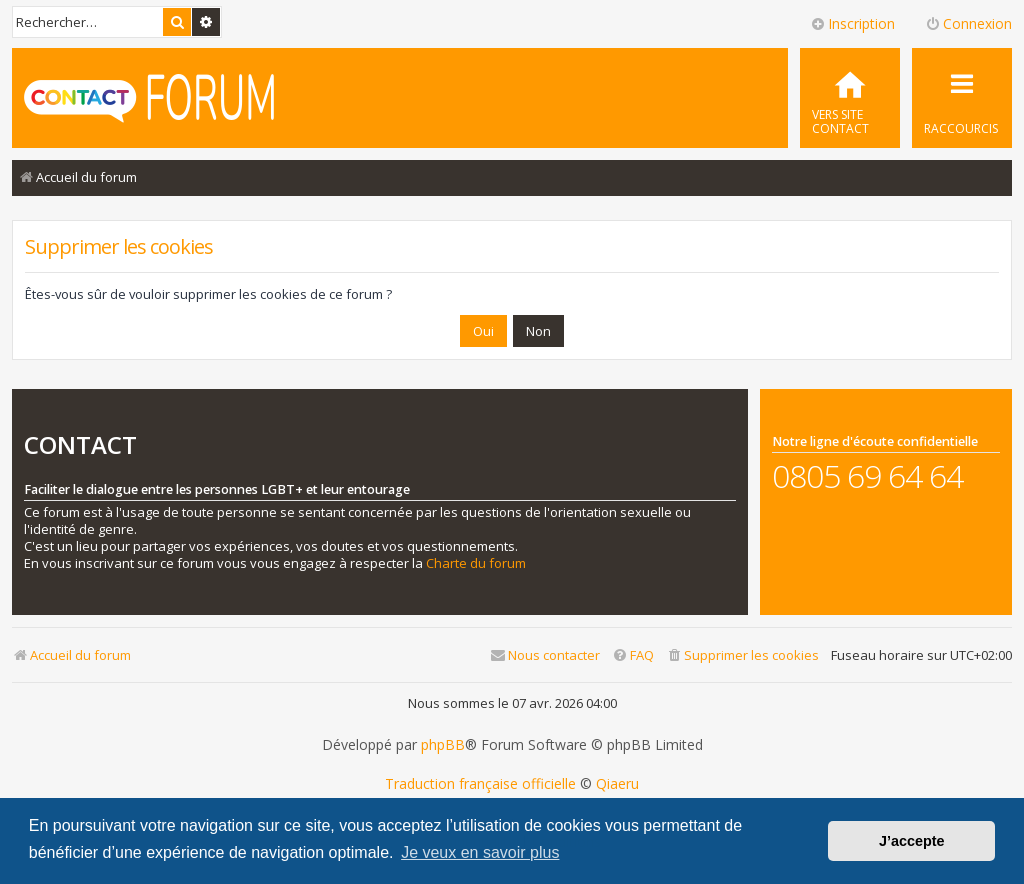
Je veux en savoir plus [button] (480, 852)
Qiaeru (617, 784)
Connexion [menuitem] (968, 23)
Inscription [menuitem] (852, 23)
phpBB (443, 745)
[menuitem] (850, 98)
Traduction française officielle (480, 784)
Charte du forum (476, 563)
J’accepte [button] (912, 841)
